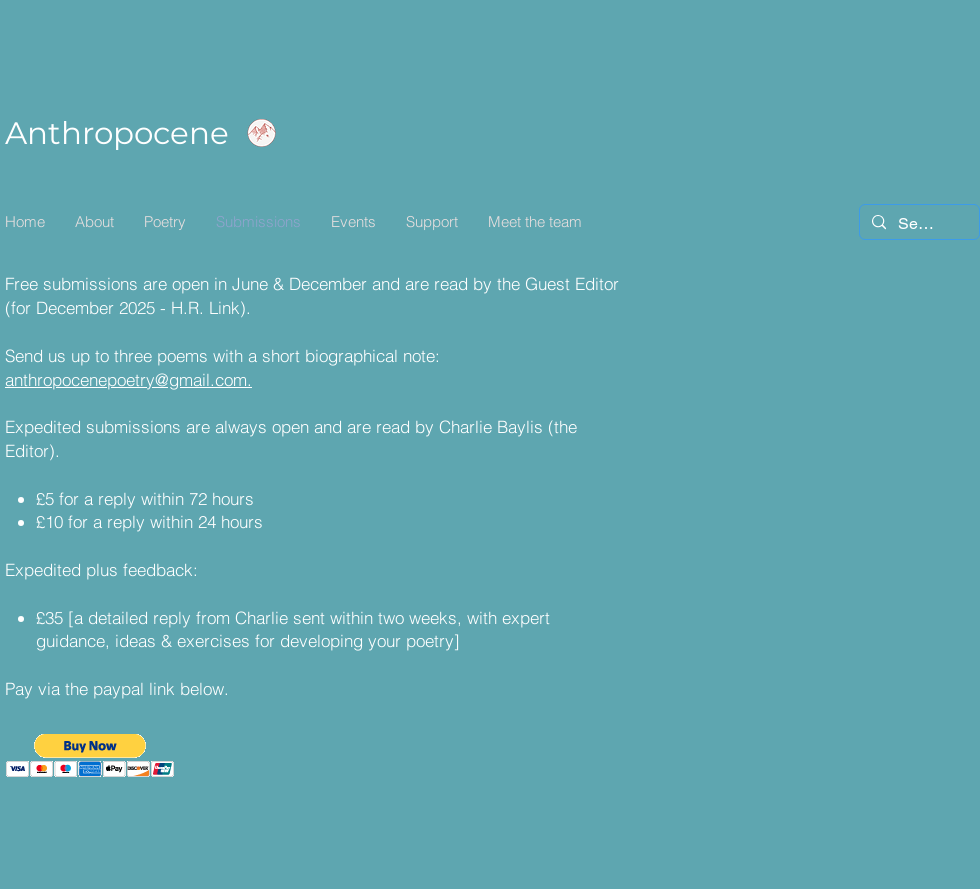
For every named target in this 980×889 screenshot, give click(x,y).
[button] (90, 755)
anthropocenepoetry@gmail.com (126, 379)
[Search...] (917, 224)
